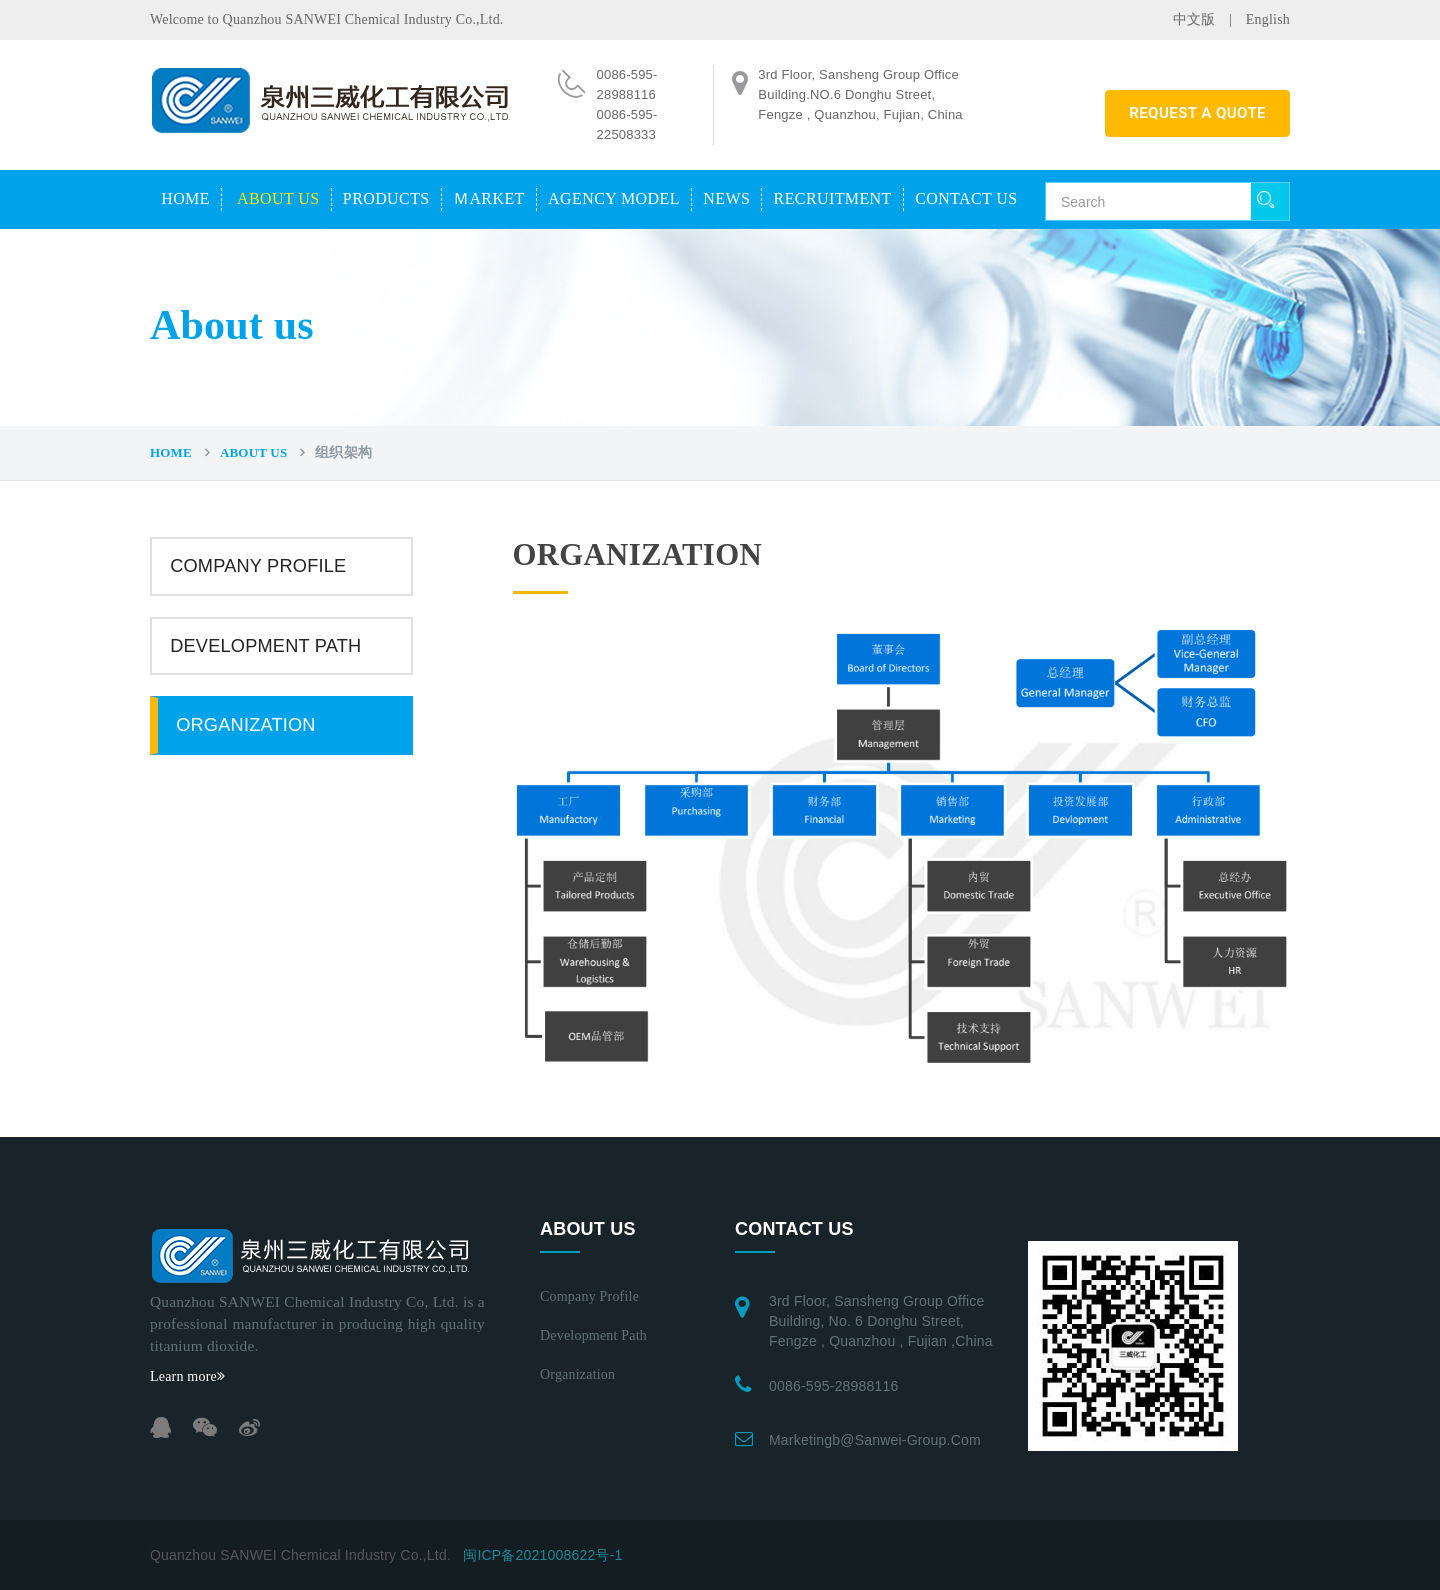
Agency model (614, 198)
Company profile (258, 566)
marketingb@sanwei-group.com (875, 1440)
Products (386, 198)
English (1268, 19)
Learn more (187, 1376)
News (726, 198)
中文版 (1194, 19)
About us (278, 198)
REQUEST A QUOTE (1197, 113)
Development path (265, 646)
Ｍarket (489, 198)
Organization (245, 725)
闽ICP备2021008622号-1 (542, 1555)
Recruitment (833, 198)
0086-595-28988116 (834, 1386)
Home (185, 198)
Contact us (966, 198)
